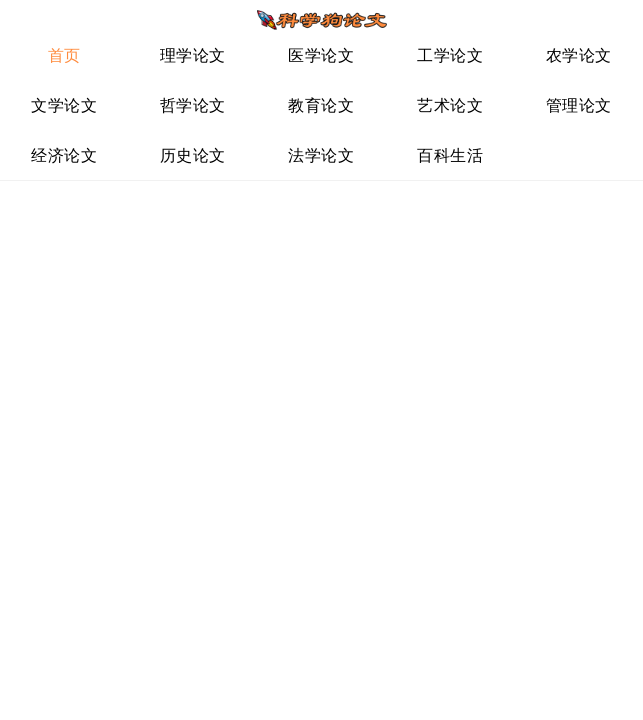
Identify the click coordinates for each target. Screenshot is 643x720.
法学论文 (321, 155)
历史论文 (193, 155)
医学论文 (321, 55)
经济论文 (64, 155)
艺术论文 (450, 105)
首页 (64, 55)
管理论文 (579, 105)
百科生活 (450, 155)
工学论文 (450, 55)
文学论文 (64, 105)
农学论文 (579, 55)
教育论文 (321, 105)
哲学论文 (193, 105)
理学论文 (193, 55)
